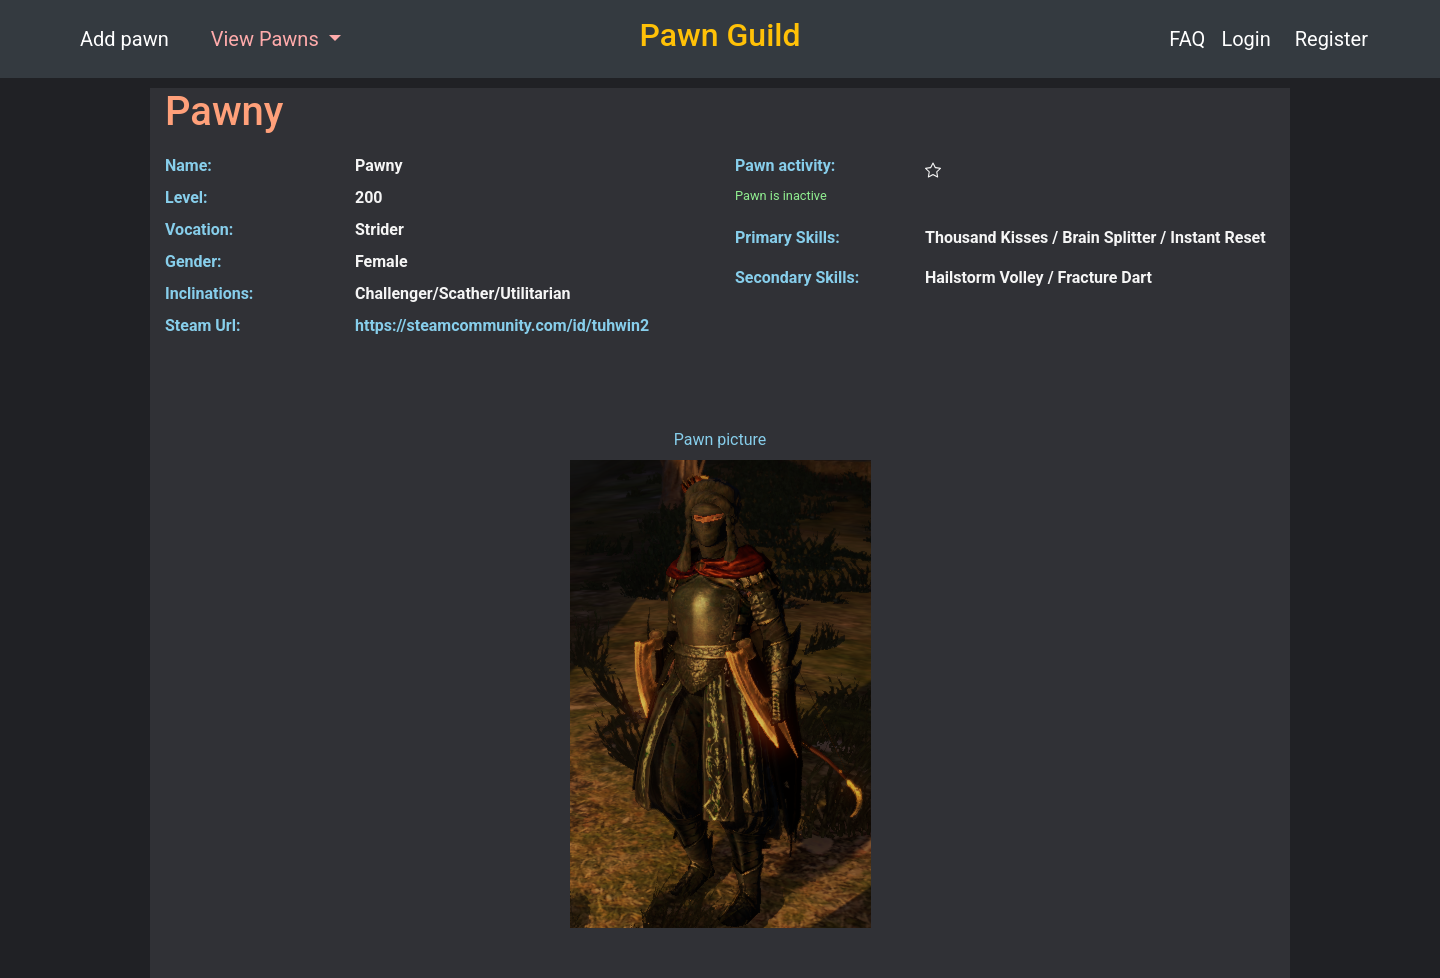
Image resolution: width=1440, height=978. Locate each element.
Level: (186, 197)
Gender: (193, 261)
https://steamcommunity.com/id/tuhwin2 (502, 325)
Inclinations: (209, 293)
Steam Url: (202, 325)
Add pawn (124, 39)
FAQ (1187, 39)
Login (1245, 39)
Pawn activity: (785, 165)
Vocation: (199, 229)
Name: (188, 165)
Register (1331, 39)
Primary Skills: (787, 237)
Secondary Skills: (797, 277)
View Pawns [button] (267, 39)
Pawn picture (720, 439)
